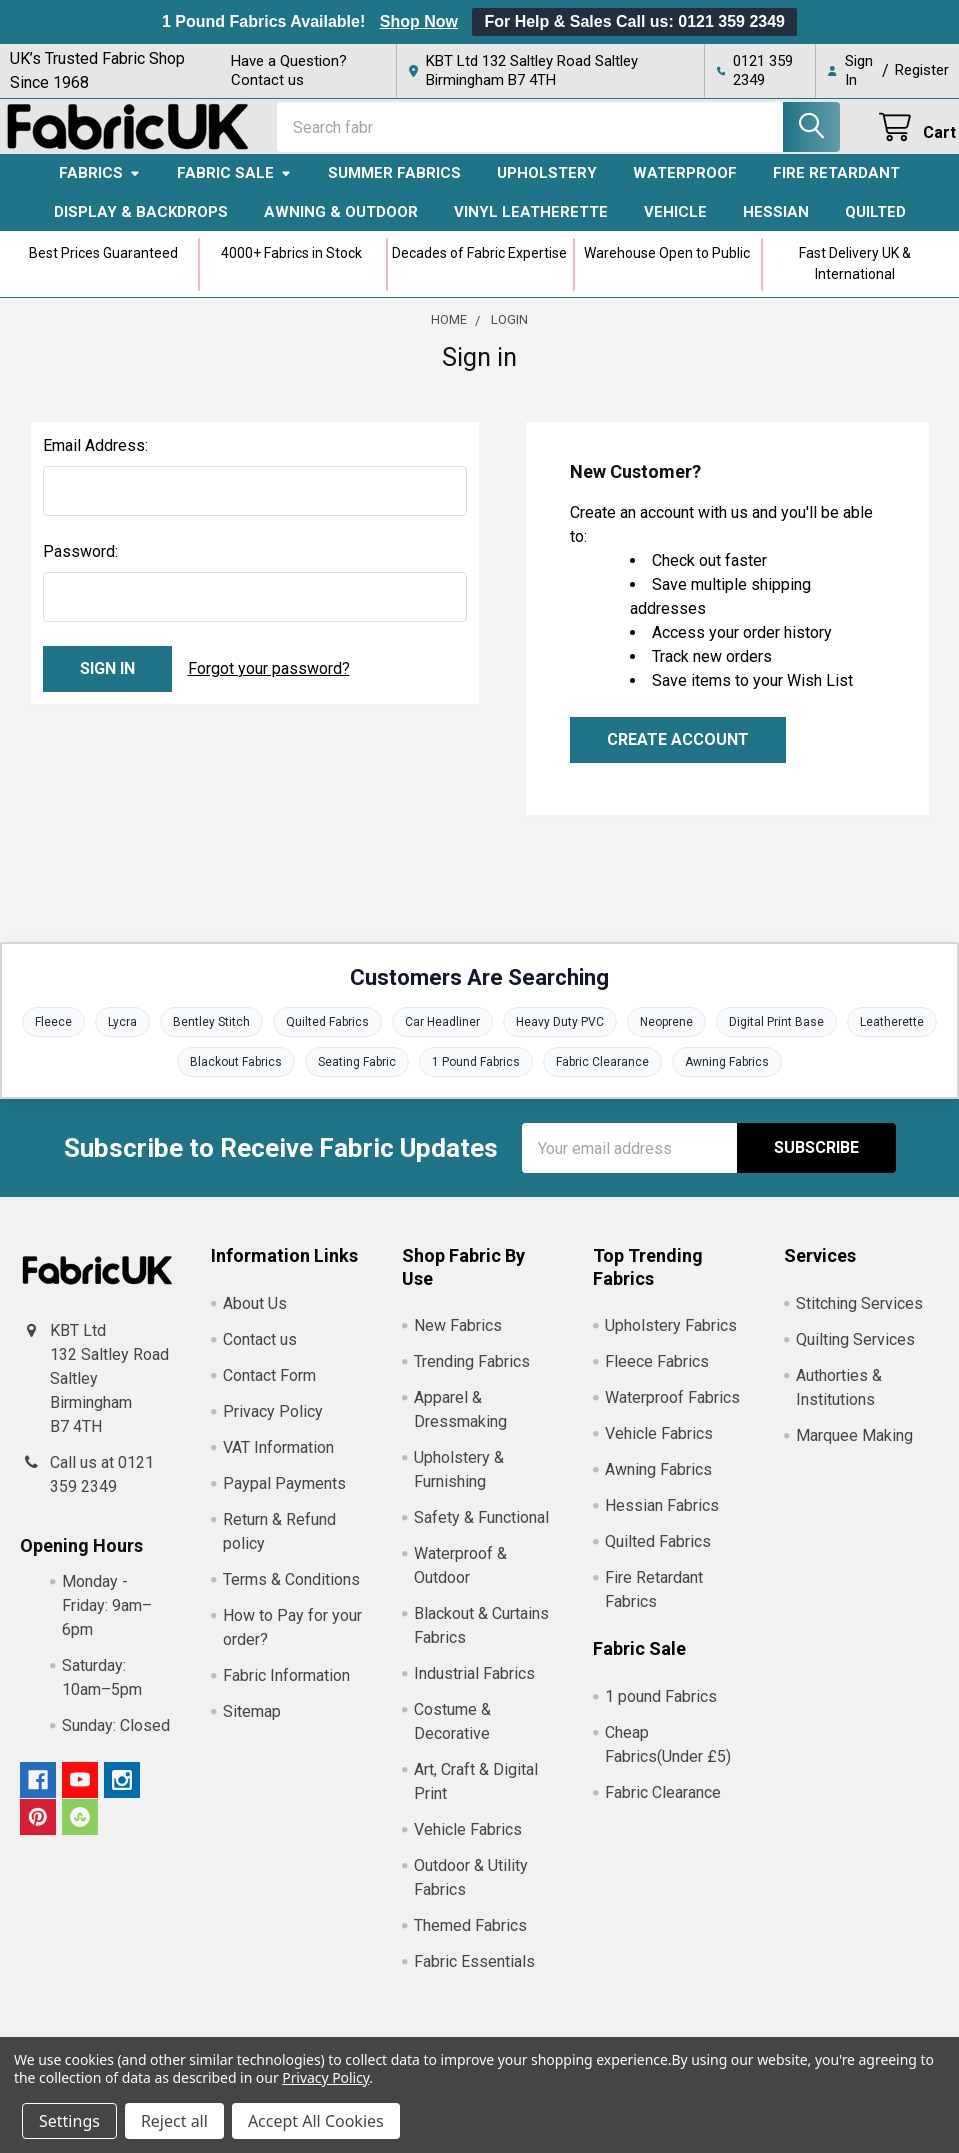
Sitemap (252, 1723)
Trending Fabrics (472, 1374)
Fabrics (100, 186)
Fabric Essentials (474, 1974)
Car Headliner (442, 1035)
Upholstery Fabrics (671, 1338)
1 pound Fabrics (661, 1708)
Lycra (122, 1035)
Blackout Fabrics (236, 1075)
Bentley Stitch (211, 1035)
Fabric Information (286, 1687)
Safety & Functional (481, 1530)
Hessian (776, 224)
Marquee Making (854, 1447)
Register (922, 70)
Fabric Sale (234, 186)
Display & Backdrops (141, 224)
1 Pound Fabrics (476, 1075)
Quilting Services (855, 1351)
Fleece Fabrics (657, 1374)
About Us (255, 1315)
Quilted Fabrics (327, 1035)
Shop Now (419, 21)
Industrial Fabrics (474, 1686)
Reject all (174, 2121)
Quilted (875, 224)
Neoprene (666, 1035)
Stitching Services (859, 1315)
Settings (69, 2121)
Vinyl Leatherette (531, 224)
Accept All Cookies (316, 2121)
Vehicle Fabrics (468, 1842)
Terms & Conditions (291, 1591)
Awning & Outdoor (341, 224)
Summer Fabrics (394, 186)
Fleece (53, 1035)
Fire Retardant (836, 186)
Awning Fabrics (727, 1075)
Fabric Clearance (602, 1075)
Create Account (678, 751)
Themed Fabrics (470, 1938)
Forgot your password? (269, 680)
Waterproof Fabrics (672, 1410)
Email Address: (95, 457)
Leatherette (892, 1035)
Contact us (260, 1351)
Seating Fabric (357, 1075)
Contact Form (269, 1387)
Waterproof (685, 186)
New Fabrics (458, 1338)
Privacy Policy (273, 1423)
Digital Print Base (776, 1035)
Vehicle (675, 224)
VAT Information (278, 1459)
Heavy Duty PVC (560, 1035)
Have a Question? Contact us (289, 70)
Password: (80, 563)
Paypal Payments (284, 1495)
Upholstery (547, 186)
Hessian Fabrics (662, 1518)
